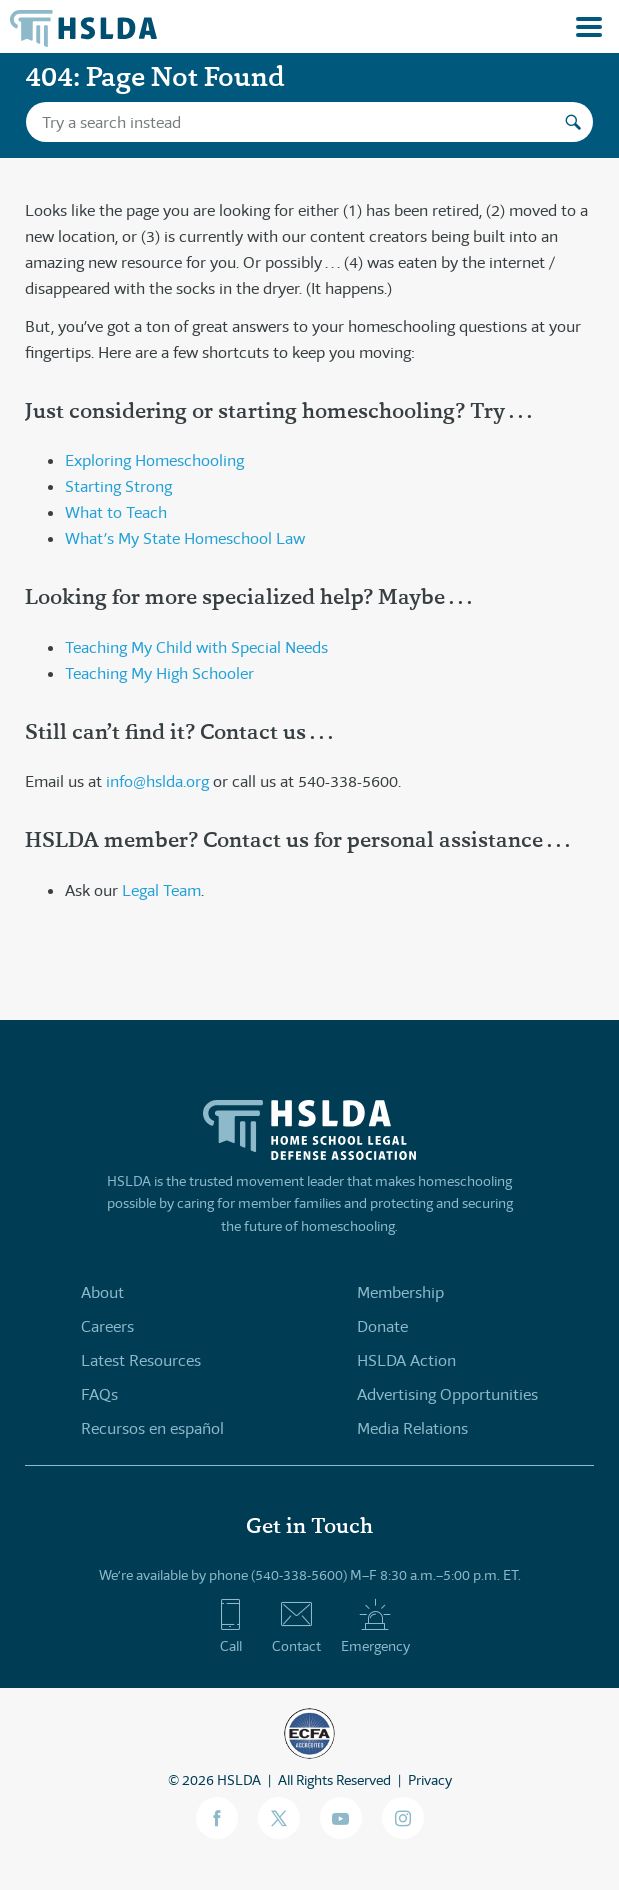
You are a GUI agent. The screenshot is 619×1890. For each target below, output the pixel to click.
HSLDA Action (406, 1360)
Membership (400, 1292)
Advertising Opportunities (447, 1394)
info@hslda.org (157, 781)
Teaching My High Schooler (159, 673)
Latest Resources (141, 1360)
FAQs (99, 1394)
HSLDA (239, 1780)
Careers (107, 1326)
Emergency (375, 1626)
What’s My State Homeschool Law (185, 538)
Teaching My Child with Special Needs (196, 647)
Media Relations (412, 1428)
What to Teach (116, 512)
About (102, 1292)
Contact (296, 1626)
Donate (382, 1326)
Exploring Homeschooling (154, 460)
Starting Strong (118, 486)
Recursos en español (152, 1428)
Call (230, 1626)
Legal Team (161, 890)
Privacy (430, 1780)
